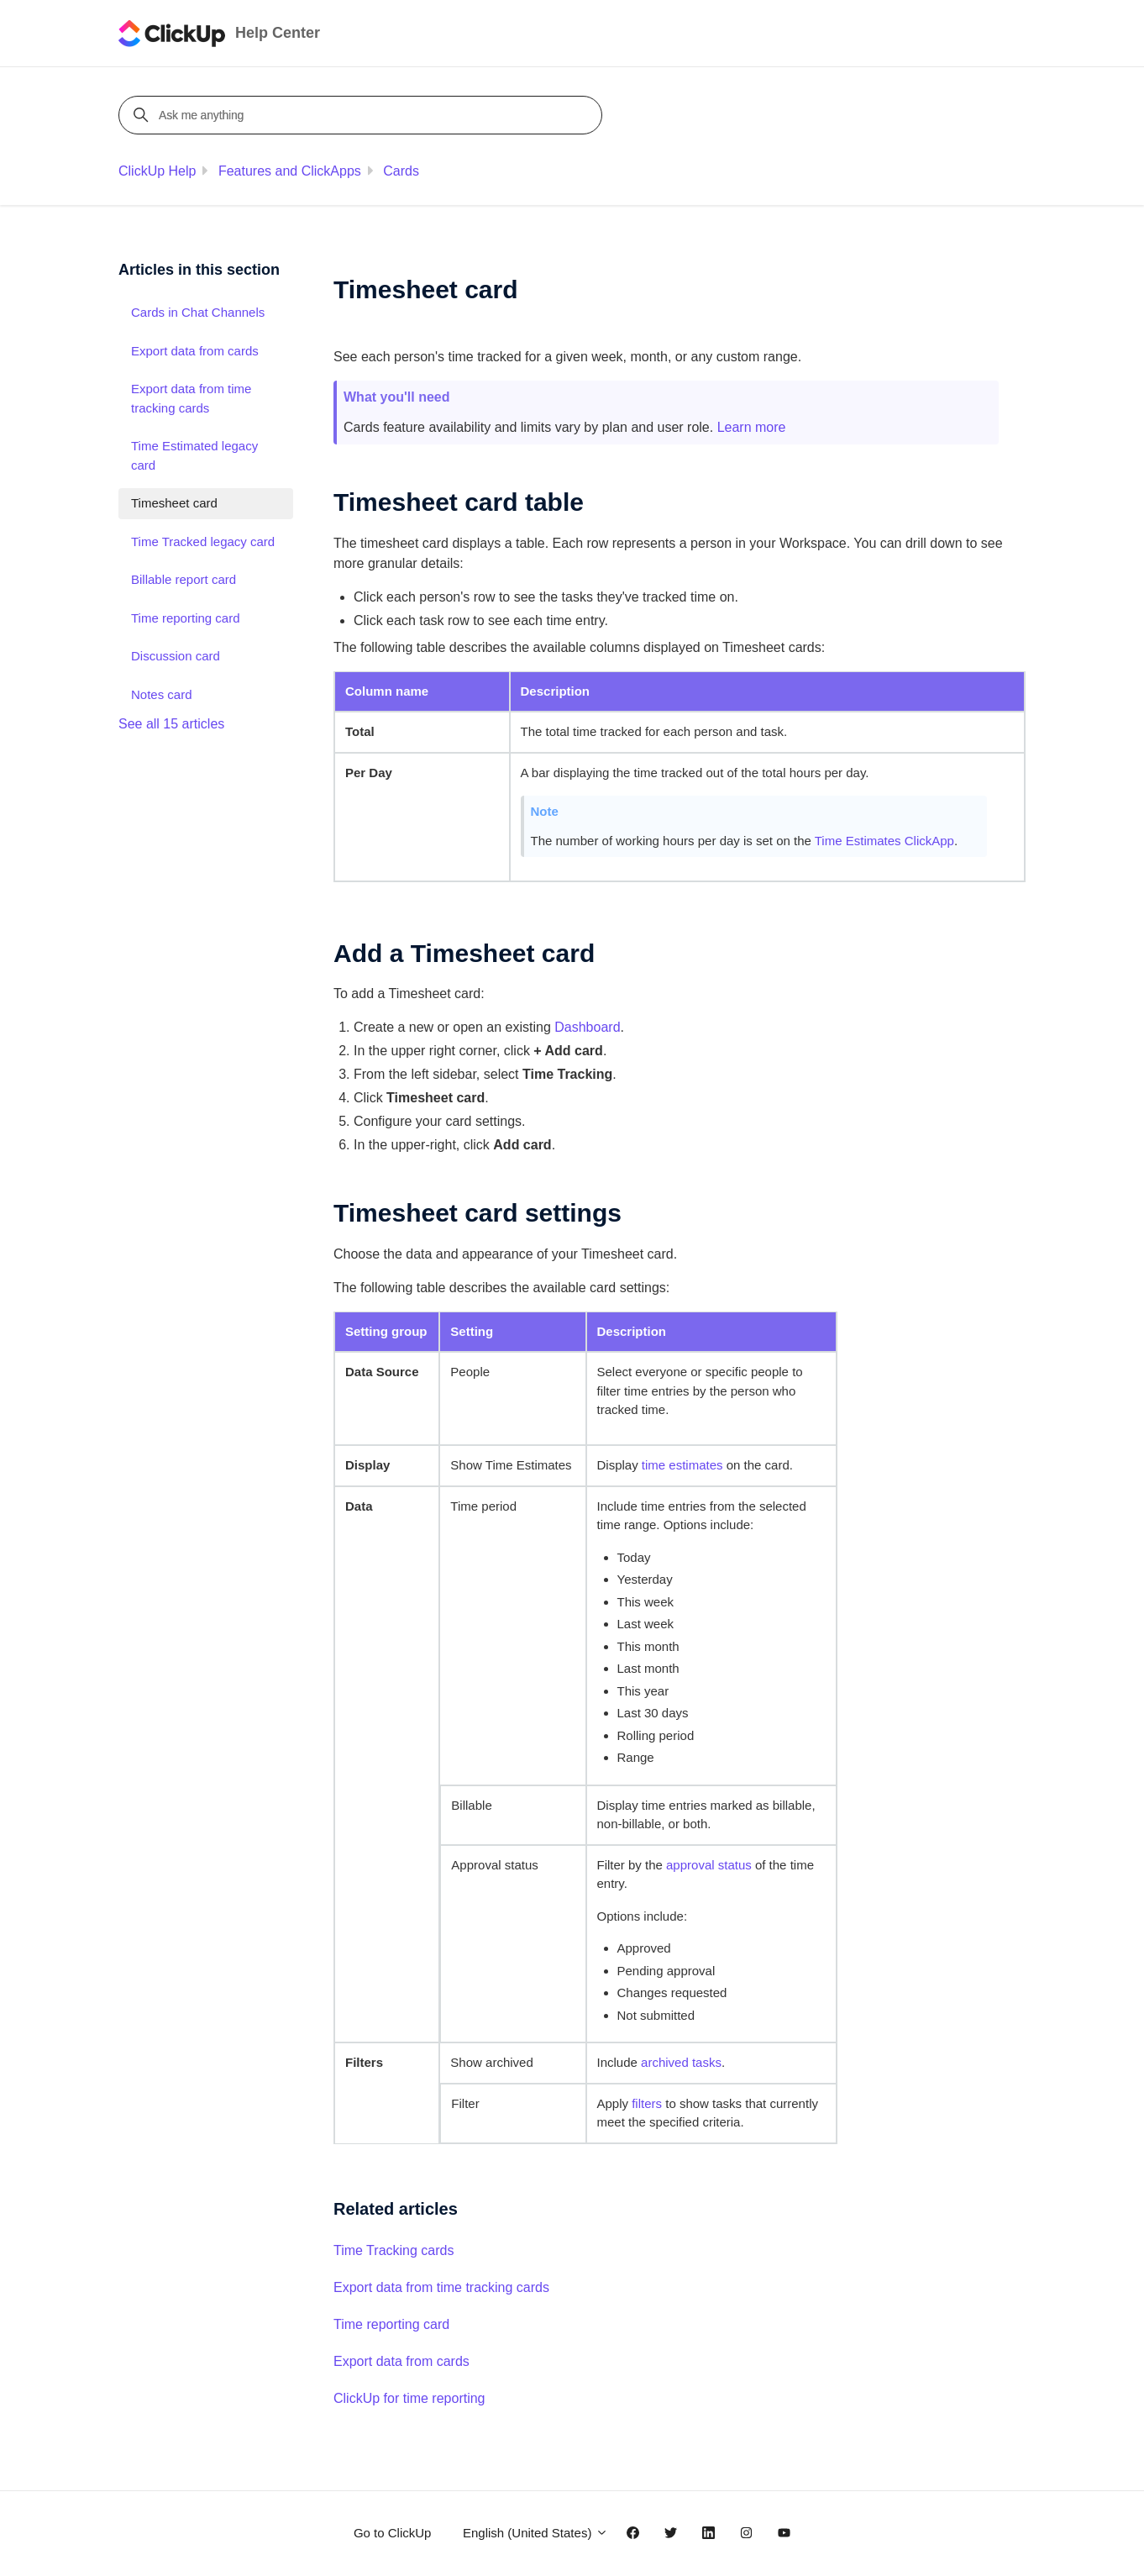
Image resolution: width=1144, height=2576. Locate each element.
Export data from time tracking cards (441, 2287)
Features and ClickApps (289, 171)
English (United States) (535, 2533)
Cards (401, 171)
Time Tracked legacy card (203, 541)
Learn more (751, 427)
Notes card (161, 694)
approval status (709, 1865)
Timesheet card (174, 503)
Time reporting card (391, 2324)
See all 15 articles (171, 724)
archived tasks (681, 2062)
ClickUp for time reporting (409, 2398)
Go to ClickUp (393, 2533)
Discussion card (175, 656)
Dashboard (587, 1027)
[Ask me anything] (362, 115)
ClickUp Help (157, 171)
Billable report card (183, 579)
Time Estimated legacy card (194, 455)
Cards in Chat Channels (198, 312)
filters (647, 2103)
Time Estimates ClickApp (884, 840)
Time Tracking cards (393, 2250)
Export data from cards (401, 2361)
